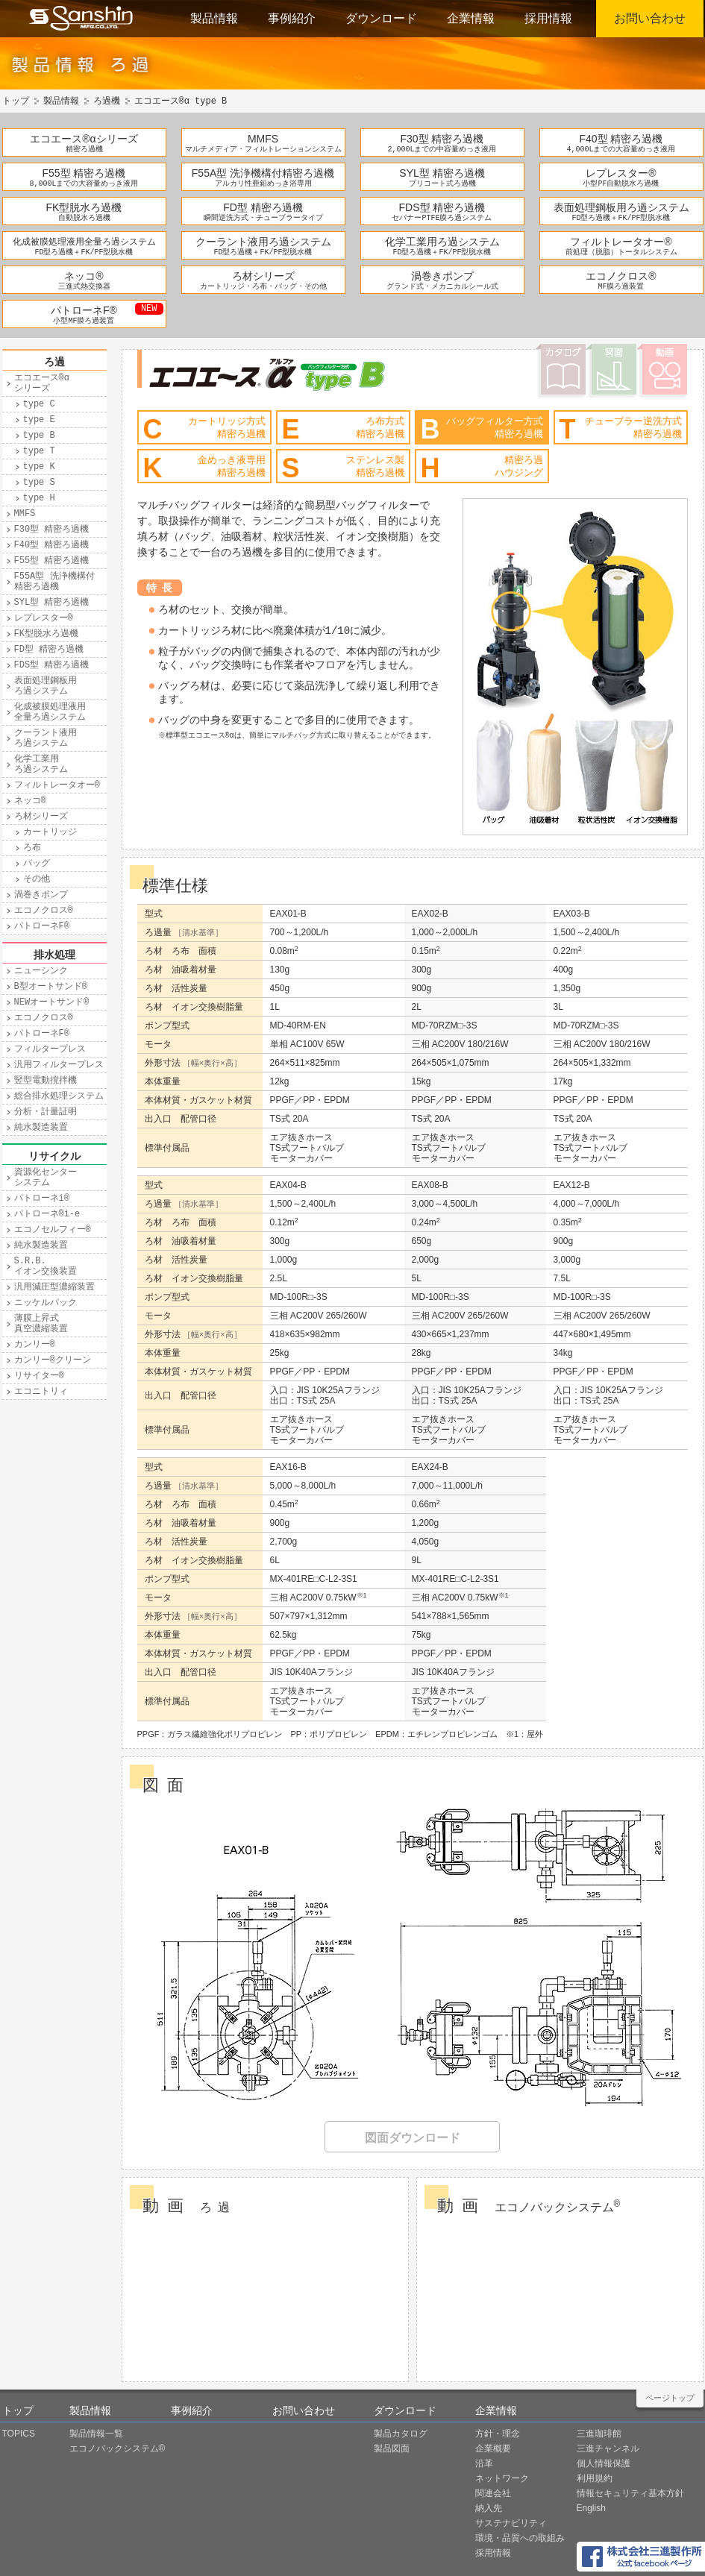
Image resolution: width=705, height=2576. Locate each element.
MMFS (263, 139)
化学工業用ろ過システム (442, 242)
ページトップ (670, 2398)
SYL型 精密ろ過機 (441, 173)
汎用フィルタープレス (59, 1065)
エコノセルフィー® (52, 1230)
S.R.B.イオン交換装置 (45, 1266)
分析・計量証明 (45, 1112)
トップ (15, 101)
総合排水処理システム (59, 1096)
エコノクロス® (621, 276)
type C (39, 404)
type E (39, 420)
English (591, 2508)
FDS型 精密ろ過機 (442, 207)
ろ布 (32, 848)
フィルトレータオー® (620, 242)
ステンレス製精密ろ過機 (343, 468)
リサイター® (39, 1376)
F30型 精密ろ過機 (441, 139)
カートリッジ (50, 832)
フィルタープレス (50, 1049)
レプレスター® (621, 173)
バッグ (36, 863)
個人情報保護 (603, 2463)
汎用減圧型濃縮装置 (54, 1287)
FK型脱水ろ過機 (84, 207)
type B (39, 435)
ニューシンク (41, 971)
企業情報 (471, 18)
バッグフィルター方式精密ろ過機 (482, 429)
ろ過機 (106, 101)
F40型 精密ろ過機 (620, 139)
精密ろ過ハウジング (482, 468)
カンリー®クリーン (52, 1360)
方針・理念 (497, 2433)
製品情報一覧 (96, 2433)
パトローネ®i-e (47, 1214)
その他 (36, 879)
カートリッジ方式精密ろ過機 (204, 429)
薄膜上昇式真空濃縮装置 (41, 1323)
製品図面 (392, 2448)
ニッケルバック (45, 1303)
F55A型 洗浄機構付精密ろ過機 (263, 173)
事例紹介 (292, 18)
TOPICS (18, 2433)
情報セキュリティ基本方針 (630, 2493)
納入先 (488, 2508)
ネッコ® (83, 276)
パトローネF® (84, 310)
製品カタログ (400, 2433)
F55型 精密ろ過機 (83, 173)
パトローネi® (41, 1198)
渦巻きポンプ (442, 276)
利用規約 (594, 2478)
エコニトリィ (41, 1391)
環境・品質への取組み (520, 2538)
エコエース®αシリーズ (83, 139)
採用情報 (548, 18)
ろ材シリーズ (263, 276)
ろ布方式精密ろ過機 (343, 429)
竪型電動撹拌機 (45, 1080)
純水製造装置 (41, 1127)
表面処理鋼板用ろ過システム (621, 207)
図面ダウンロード (412, 2138)
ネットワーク (502, 2478)
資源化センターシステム (45, 1177)
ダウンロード (381, 18)
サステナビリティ (511, 2523)
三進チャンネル (608, 2448)
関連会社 (493, 2493)
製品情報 (214, 18)
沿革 (484, 2463)
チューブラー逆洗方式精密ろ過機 (621, 429)
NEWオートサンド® (52, 1002)
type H (39, 498)
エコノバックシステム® (117, 2448)
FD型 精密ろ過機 (263, 207)
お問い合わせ (650, 18)
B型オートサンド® (50, 986)
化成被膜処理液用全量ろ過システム (84, 241)
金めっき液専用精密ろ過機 (204, 468)
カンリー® (34, 1344)
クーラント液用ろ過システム (263, 242)
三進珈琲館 (599, 2433)
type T (39, 451)
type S (39, 482)
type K (39, 467)
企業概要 (493, 2448)
